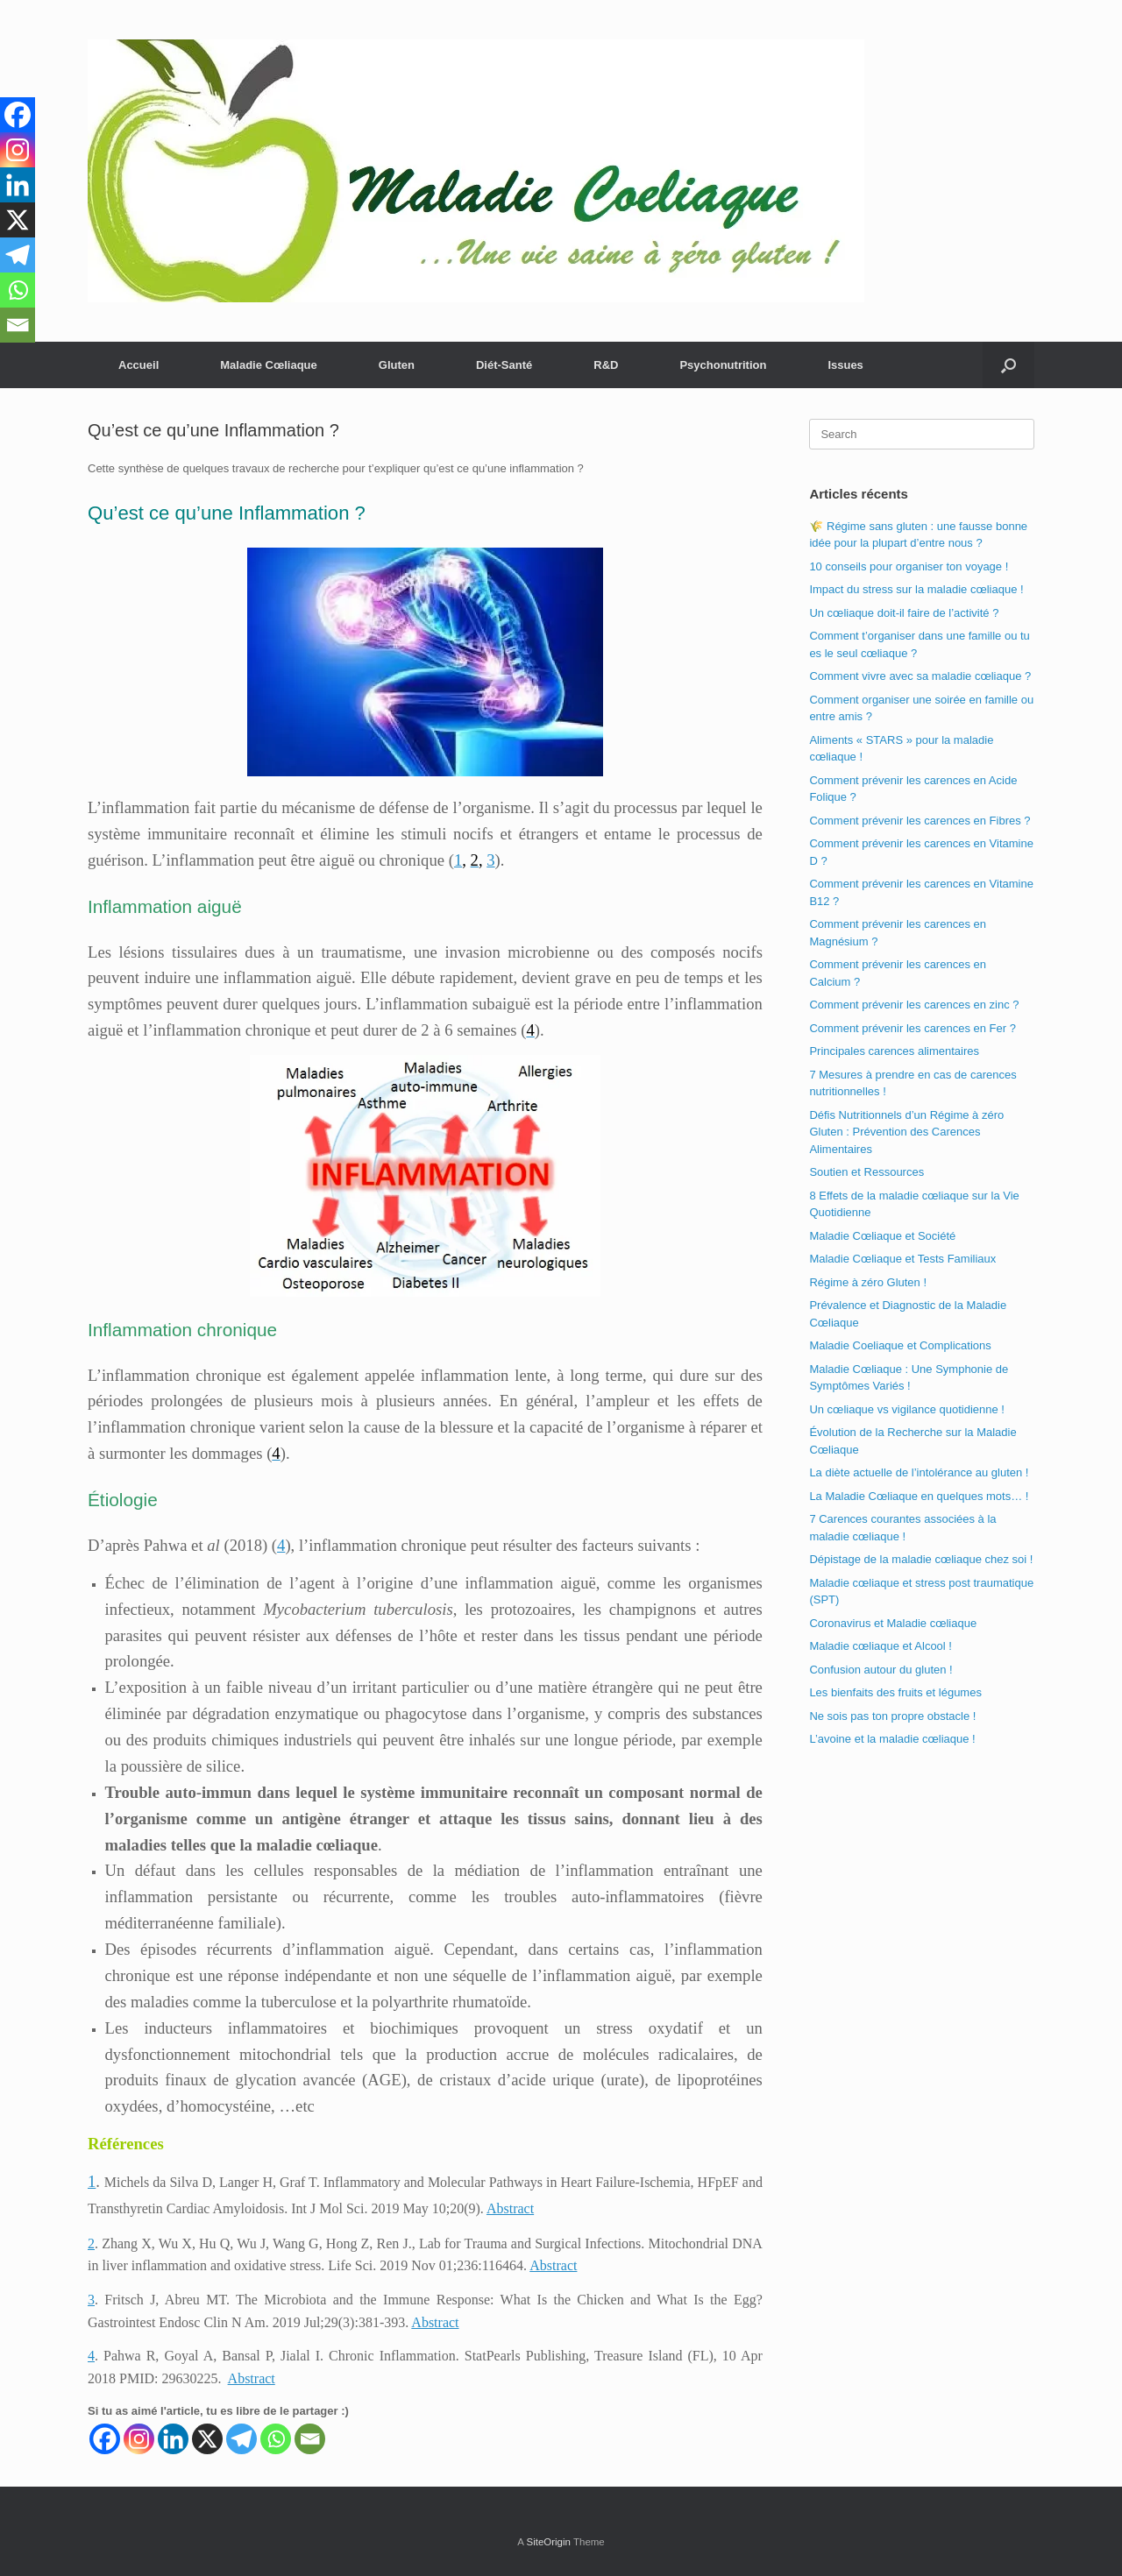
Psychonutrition (722, 365)
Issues (845, 365)
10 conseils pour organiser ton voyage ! (908, 566)
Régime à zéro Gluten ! (868, 1282)
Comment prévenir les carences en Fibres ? (919, 820)
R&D (605, 365)
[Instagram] (139, 2439)
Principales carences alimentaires (894, 1051)
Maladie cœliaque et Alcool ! (880, 1645)
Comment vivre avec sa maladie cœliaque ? (920, 676)
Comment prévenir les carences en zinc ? (914, 1004)
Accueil (138, 365)
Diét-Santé (504, 365)
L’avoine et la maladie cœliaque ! (892, 1738)
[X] (207, 2439)
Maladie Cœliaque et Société (882, 1235)
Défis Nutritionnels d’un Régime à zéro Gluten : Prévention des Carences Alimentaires (906, 1132)
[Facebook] (104, 2439)
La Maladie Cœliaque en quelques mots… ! (918, 1496)
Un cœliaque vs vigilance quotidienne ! (907, 1409)
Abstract (510, 2208)
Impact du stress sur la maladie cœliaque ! (916, 589)
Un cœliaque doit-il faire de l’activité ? (903, 612)
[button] (1008, 365)
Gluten (397, 365)
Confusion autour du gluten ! (880, 1669)
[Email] (310, 2439)
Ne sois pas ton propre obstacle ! (892, 1716)
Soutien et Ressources (866, 1171)
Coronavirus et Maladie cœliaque (892, 1623)
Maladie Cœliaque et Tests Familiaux (902, 1258)
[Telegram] (241, 2439)
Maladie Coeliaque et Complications (900, 1345)
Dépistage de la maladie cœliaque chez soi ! (921, 1559)
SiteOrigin (548, 2542)
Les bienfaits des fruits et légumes (895, 1692)
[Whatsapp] (275, 2439)
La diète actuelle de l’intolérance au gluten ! (918, 1472)
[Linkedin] (173, 2439)
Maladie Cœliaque (268, 365)
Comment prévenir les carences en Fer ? (912, 1028)
